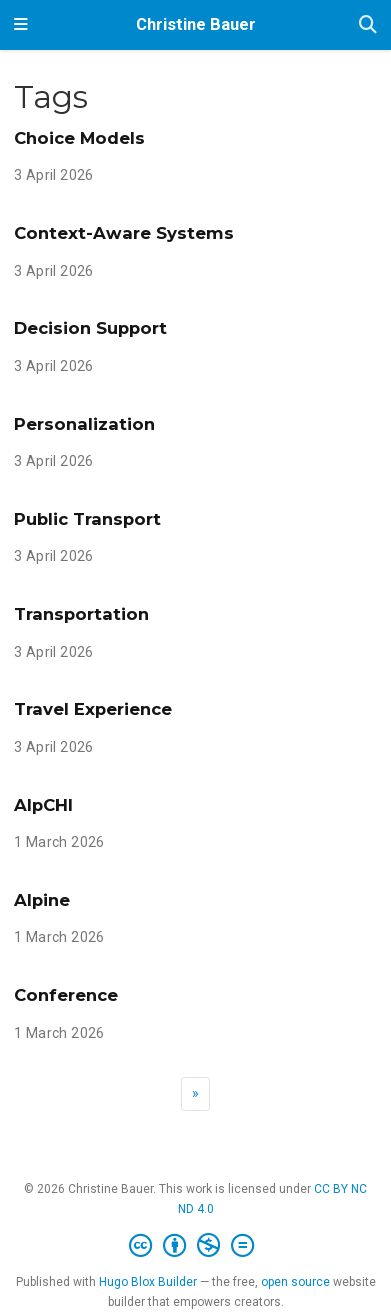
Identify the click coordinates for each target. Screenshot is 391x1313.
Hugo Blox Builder (148, 1282)
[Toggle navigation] (21, 25)
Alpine (42, 900)
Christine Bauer (196, 24)
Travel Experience (93, 709)
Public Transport (87, 519)
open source (295, 1282)
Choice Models (79, 138)
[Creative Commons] (195, 1246)
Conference (66, 995)
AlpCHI (43, 805)
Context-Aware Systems (124, 233)
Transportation (81, 614)
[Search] (368, 25)
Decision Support (90, 328)
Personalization (84, 424)
